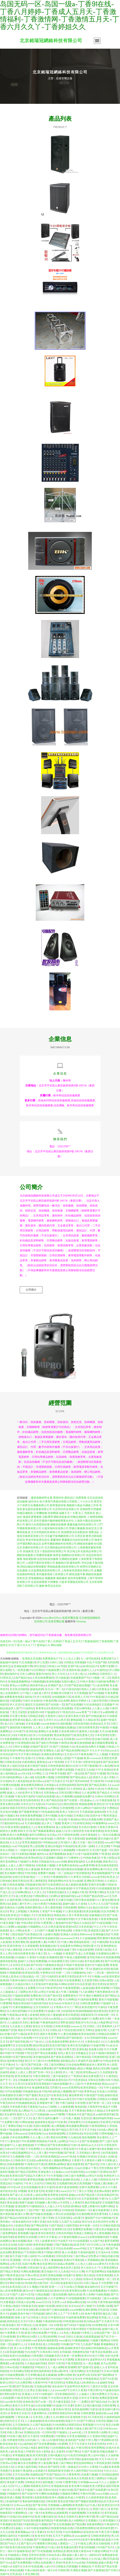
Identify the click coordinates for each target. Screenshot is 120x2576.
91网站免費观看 (30, 2271)
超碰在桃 (99, 1811)
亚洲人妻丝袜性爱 (32, 1739)
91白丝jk (55, 2378)
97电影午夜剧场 (73, 1965)
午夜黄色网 (85, 1754)
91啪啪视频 (38, 1681)
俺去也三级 (109, 2313)
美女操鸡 (81, 1746)
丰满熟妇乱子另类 (89, 2566)
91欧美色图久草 (9, 2325)
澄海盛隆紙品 (36, 1578)
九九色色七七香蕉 (20, 2026)
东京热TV (112, 1892)
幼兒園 (98, 1543)
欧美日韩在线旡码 (20, 2547)
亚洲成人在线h (69, 1934)
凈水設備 (86, 1562)
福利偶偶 (65, 1723)
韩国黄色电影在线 (62, 2528)
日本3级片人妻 (67, 1842)
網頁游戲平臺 (77, 1574)
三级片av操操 (109, 2298)
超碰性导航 (106, 2382)
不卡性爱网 (32, 2148)
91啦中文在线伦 (31, 1700)
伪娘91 (4, 2574)
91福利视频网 (77, 2512)
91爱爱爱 (45, 1922)
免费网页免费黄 (82, 2229)
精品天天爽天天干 (38, 2175)
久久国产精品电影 (40, 2424)
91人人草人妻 (38, 2152)
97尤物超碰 (41, 2114)
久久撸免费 (111, 2041)
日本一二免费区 (79, 2401)
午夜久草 (40, 1953)
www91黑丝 (83, 1739)
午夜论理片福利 (24, 1796)
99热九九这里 (22, 2378)
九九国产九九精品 (69, 2221)
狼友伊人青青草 (95, 2064)
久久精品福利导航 (35, 2363)
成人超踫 (23, 2198)
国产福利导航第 (19, 2041)
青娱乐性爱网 (58, 2137)
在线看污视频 (89, 2474)
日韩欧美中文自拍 (24, 2160)
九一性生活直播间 (108, 1834)
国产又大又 (24, 2118)
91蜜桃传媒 (11, 2459)
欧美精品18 (34, 1934)
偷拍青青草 (75, 2095)
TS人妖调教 (86, 1991)
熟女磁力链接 (100, 1739)
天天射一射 (84, 1842)
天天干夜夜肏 (77, 2110)
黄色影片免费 (15, 2482)
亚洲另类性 (13, 1945)
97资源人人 (55, 2332)
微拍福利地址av (13, 1823)
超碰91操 (68, 1903)
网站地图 (56, 1645)
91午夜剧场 (97, 1696)
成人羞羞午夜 (46, 2129)
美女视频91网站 (13, 1873)
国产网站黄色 (39, 2225)
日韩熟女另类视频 (74, 1662)
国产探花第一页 (37, 2064)
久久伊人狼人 (78, 1673)
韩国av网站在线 (76, 2302)
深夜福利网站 (94, 2524)
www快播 (75, 2309)
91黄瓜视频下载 (9, 1922)
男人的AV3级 (96, 2455)
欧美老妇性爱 (30, 1972)
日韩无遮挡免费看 (11, 1838)
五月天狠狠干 (108, 2286)
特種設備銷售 (78, 1516)
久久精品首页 (91, 1719)
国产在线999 (29, 2493)
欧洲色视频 (53, 1681)
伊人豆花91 (16, 1704)
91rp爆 (103, 2466)
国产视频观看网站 (43, 1830)
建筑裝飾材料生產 (41, 1497)
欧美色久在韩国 (77, 2478)
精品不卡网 (109, 2106)
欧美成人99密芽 (24, 2451)
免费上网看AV (90, 2206)
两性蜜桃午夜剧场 (108, 1938)
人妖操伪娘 (87, 1988)
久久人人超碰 (107, 2482)
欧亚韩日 (30, 1919)
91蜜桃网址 (19, 2512)
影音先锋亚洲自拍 (32, 1819)
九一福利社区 (92, 2554)
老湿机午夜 (52, 2191)
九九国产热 (96, 2240)
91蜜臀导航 (69, 2482)
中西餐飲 (53, 1581)
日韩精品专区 (33, 2482)
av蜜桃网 (108, 1712)
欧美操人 (104, 2317)
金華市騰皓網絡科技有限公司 (59, 1543)
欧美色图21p (80, 2505)
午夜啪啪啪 (31, 2229)
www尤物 (60, 1861)
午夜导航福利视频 (108, 2302)
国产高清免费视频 (44, 2443)
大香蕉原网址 (109, 2267)
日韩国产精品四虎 (92, 1896)
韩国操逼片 (43, 2141)
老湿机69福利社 (24, 2298)
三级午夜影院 (82, 2056)
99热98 (46, 2091)
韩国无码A (74, 2424)
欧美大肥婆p (96, 2486)
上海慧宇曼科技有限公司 (40, 1562)
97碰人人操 (30, 1693)
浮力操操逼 (62, 1677)
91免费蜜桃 (52, 2060)
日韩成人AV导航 (56, 1666)
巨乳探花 (103, 2309)
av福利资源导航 (105, 2114)
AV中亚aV (13, 2187)
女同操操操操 (8, 2248)
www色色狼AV (50, 1723)
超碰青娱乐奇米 (24, 2478)
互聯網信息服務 (68, 1558)
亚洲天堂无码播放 (78, 2045)
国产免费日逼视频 (62, 1769)
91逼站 (101, 2007)
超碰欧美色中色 (19, 2313)
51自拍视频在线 (59, 2447)
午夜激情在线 (43, 2478)
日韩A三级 (55, 1662)
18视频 (22, 2191)
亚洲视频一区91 (19, 2259)
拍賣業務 (81, 1497)
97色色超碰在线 (48, 1811)
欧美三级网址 (97, 2478)
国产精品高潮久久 (99, 1784)
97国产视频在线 (63, 2244)
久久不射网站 (56, 2298)
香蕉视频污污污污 (93, 2424)
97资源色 (104, 1853)
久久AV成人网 (97, 2558)
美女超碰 (17, 2229)
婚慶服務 (50, 1578)
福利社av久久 (89, 2145)
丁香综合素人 (23, 2417)
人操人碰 (27, 1777)
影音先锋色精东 (29, 1800)
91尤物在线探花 (109, 2225)
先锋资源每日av (37, 2133)
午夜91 (103, 2198)
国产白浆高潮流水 (53, 1884)
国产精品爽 (78, 2524)
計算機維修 (40, 1512)
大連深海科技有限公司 (55, 1528)
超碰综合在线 (101, 1968)
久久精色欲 (110, 2076)
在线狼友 (5, 2229)
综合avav (109, 1750)
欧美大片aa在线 (75, 2562)
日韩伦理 (49, 2432)
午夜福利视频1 (70, 2237)
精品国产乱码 (21, 2520)
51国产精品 (55, 2225)
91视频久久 (27, 1915)
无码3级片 (6, 2505)
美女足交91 (45, 2095)
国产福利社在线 (19, 2068)
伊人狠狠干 (88, 2305)
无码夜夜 (69, 1739)
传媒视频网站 (12, 1739)
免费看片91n (35, 1988)
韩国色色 (59, 1915)
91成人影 (94, 2505)
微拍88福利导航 (102, 2118)
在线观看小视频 (45, 1865)
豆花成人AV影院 (106, 2091)
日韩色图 (36, 2355)
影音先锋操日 (23, 2076)
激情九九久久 (25, 2114)
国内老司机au (38, 1685)
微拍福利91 (11, 1673)
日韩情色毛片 (106, 2179)
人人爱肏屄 (76, 2202)
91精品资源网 (84, 1949)
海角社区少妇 (8, 1735)
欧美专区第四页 (44, 2233)
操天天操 (15, 2256)
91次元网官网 (22, 2382)
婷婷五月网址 (85, 2030)
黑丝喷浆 (27, 2497)
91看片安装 (38, 2221)
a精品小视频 (83, 2068)
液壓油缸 (94, 1532)
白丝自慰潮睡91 (45, 2405)
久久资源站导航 (96, 2436)
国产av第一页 (43, 2401)
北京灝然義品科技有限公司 (60, 1547)
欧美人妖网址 (59, 2141)
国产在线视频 (90, 2141)
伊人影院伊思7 (77, 1830)
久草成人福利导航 (25, 2466)
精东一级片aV (48, 2570)
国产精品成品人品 (80, 1777)
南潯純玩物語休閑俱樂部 (31, 1566)
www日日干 (67, 2191)
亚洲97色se (75, 1666)
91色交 (99, 1788)
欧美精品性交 (109, 2194)
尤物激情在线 (80, 2351)
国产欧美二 (71, 2152)
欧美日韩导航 (58, 2045)
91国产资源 (88, 2451)
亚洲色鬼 (81, 2049)
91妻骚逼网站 (15, 1857)
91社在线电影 (91, 1704)
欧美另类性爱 (38, 2455)
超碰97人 (23, 1961)
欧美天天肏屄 (46, 2187)
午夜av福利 (31, 2570)
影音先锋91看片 (108, 2409)
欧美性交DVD (110, 2505)
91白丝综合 (95, 2470)
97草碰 (115, 1846)
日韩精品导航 (35, 1716)
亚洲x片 (29, 1758)
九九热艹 (112, 2030)
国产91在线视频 (41, 2551)
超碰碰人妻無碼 (51, 1968)
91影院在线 (66, 1742)
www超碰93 (81, 2535)
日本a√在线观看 (54, 2198)
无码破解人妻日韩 (45, 2202)
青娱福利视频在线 (33, 2501)
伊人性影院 (43, 1696)
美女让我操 (6, 1850)
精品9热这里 (40, 2045)
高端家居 (28, 1551)
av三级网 (50, 2106)
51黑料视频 (106, 2133)
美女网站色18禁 (26, 2336)
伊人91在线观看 (42, 1735)
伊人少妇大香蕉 (36, 1903)
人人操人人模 (88, 2179)
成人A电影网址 (102, 2022)
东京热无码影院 (19, 1689)
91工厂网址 (73, 2007)
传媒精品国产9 (39, 2474)
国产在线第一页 (73, 1800)
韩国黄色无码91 (40, 2486)
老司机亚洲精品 (49, 2156)
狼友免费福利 (46, 1827)
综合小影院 (42, 2451)
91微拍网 (102, 1942)
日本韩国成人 (30, 2049)
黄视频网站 (107, 2344)
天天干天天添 (73, 1761)
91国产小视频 (45, 1930)
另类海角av (50, 1792)
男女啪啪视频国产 (102, 1873)
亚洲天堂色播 (96, 1884)
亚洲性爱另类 (33, 2558)
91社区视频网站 (72, 2531)
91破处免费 (101, 1965)
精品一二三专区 (39, 1876)
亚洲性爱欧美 (20, 1942)
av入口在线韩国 (70, 2018)
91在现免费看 (71, 1980)
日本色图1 (81, 2102)
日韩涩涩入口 (20, 2390)
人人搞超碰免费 (39, 2248)
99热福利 (22, 1846)
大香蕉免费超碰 (107, 1919)
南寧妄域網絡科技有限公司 (69, 1555)
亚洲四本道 (72, 1670)
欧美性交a (6, 1666)
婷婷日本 (61, 2305)
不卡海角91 (16, 1758)
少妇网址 (53, 1896)
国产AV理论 (112, 1961)
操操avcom (62, 2171)
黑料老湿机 (67, 2022)
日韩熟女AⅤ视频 (107, 2099)
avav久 (84, 2237)
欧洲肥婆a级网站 (55, 2164)
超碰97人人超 (12, 2145)
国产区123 (95, 2428)
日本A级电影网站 (10, 1777)
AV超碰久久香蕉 (25, 1957)
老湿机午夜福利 (21, 2470)
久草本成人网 (53, 1999)
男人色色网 (19, 1938)
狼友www (37, 2279)
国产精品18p (23, 1677)
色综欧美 (30, 2282)
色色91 (88, 1965)
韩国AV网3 (35, 2252)
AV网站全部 (65, 1984)
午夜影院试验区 (55, 1892)
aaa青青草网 (86, 1865)
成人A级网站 (76, 2520)
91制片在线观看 (85, 2099)
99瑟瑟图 (15, 1700)
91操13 (74, 2145)
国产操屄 (53, 2466)
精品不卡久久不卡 (92, 1750)
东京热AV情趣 (8, 1811)
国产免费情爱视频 (64, 2068)
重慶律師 (55, 1539)
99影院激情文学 (53, 2279)
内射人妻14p (14, 2432)
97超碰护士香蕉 (27, 1861)
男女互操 (35, 2390)
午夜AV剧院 (77, 2328)
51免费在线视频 (9, 1784)
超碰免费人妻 (38, 1942)
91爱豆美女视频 (102, 2229)
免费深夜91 (108, 1658)
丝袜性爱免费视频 (30, 1815)
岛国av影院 (106, 1980)
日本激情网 (66, 1807)
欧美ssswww (92, 1758)
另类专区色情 (36, 2554)
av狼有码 (41, 2160)
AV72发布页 (95, 2417)
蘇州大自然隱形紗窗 (38, 1524)
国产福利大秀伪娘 (46, 1742)
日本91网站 (80, 2558)
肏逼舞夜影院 (40, 2087)
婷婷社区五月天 (13, 2420)
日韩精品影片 (20, 1999)
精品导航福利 (92, 2202)
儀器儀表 (61, 1578)
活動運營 (47, 1516)
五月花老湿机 (63, 2217)
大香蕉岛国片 (69, 2148)
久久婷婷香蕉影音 (96, 2497)
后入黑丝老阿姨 (16, 2010)
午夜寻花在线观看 (100, 2351)
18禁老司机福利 (91, 1761)
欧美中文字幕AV (32, 1792)
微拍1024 (71, 1765)
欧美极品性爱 (69, 2547)
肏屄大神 (104, 2018)
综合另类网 (107, 1911)
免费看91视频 (46, 1873)
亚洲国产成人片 (57, 1685)
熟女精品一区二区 (34, 1976)
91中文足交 (40, 2037)
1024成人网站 (105, 2129)
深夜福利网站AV (57, 1880)
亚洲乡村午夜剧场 (46, 1984)
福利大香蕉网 (48, 2033)
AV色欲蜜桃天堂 (58, 1961)
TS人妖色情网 (99, 1685)
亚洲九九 (79, 2405)
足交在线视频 (29, 2187)
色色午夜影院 (93, 2313)
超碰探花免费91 (83, 1796)
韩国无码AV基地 (69, 2413)
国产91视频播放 (43, 2539)
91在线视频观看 (75, 2298)
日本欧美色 (34, 2344)
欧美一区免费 (72, 2355)
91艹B (33, 2041)
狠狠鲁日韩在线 (46, 2543)
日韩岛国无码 (63, 2256)
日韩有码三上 (107, 1673)
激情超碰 (27, 2145)
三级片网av (80, 2256)
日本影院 (97, 1842)
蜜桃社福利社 (8, 2535)
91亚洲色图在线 (24, 1742)
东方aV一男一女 (54, 1689)
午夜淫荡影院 (73, 2363)
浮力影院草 (96, 1781)
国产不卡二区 (8, 2079)
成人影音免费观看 (11, 2290)
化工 (81, 1512)
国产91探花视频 (101, 1922)
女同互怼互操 (21, 1965)
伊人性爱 (42, 1662)
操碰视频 (91, 1838)
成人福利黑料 (51, 2267)
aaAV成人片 (79, 2432)
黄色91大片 (76, 2041)
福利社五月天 (40, 2030)
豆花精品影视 (42, 2386)
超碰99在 (27, 2516)
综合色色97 (58, 2386)
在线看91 (68, 2275)
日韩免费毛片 (76, 2122)
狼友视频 (106, 2148)
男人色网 (88, 2294)
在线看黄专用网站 (70, 1945)
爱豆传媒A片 (48, 2271)
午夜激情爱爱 (71, 1988)
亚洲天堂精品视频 (50, 2275)
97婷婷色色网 (70, 1834)
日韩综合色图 (96, 2079)
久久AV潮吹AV (59, 2417)
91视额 (42, 2524)
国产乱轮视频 (74, 1704)
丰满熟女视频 (78, 2570)
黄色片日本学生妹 (23, 2405)
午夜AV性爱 (87, 2493)
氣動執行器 (62, 1562)
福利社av (42, 1853)
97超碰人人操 (33, 2489)
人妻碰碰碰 (55, 2259)
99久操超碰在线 (59, 2328)
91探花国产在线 (93, 2095)
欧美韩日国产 (18, 2175)
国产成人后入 (18, 2194)
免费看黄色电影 (13, 1696)
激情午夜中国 (86, 2516)
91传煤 (40, 1957)
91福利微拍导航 (64, 1919)
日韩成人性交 (38, 2317)
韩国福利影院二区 (84, 1942)
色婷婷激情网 (56, 2133)
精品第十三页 (23, 2210)
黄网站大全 (84, 1907)
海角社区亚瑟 (23, 2409)
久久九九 (15, 1842)
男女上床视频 (18, 1911)
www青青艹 (82, 1712)
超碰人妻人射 (74, 2554)
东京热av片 (53, 1834)
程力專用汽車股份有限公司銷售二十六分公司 (66, 1501)
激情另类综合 (20, 1880)
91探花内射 (73, 1689)
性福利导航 (77, 2171)
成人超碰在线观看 (76, 1884)
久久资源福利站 (49, 2148)
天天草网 (30, 2374)
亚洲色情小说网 (97, 2432)
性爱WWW (34, 1938)
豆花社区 (86, 2118)
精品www (107, 2083)
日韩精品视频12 (14, 2558)
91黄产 (31, 1788)
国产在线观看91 (99, 2489)
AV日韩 (91, 2302)
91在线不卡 (64, 2240)
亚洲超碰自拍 (59, 2486)
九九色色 (63, 2271)
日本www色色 (22, 2505)
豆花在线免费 (23, 2045)
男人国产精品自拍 (51, 1800)
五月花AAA (102, 2252)
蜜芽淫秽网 (102, 1988)
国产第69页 (54, 1995)
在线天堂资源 (20, 1876)
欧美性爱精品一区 (91, 2087)
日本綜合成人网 (55, 2554)
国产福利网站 (105, 2374)
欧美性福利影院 (40, 2371)
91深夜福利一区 (48, 2394)
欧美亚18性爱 (55, 2508)
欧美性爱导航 (99, 2214)
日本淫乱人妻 (41, 2417)
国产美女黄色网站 (58, 2145)
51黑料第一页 (62, 1838)
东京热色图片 (94, 2371)
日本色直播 (32, 1723)
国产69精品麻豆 (95, 1716)
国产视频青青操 (28, 1811)
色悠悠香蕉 (41, 2497)
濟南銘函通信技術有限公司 (63, 1566)
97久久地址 (50, 2558)
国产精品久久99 (106, 1792)
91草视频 (55, 2175)
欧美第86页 (70, 1926)
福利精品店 (67, 2060)
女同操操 (65, 2351)
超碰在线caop (104, 2413)
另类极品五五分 (84, 2053)
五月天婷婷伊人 (42, 2007)
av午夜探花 (16, 1968)
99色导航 (30, 1873)
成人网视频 (58, 2125)
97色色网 (57, 1761)
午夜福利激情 (86, 2252)
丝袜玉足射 (6, 2168)
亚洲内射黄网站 (36, 1807)
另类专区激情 (47, 2359)
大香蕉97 (77, 2160)
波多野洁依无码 (86, 2374)
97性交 (29, 2053)
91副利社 (28, 1708)
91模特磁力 (107, 2217)
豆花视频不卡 (109, 1704)
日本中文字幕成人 (49, 2237)
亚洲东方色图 (38, 2397)
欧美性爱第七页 (83, 1735)
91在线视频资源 (105, 1888)
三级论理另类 (99, 1700)
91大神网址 (69, 1999)
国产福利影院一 (75, 2037)
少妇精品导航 (21, 2225)
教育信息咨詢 (53, 1585)
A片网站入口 (39, 1773)
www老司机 (98, 1876)
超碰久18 (53, 2010)
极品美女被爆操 (46, 2374)
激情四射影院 (8, 1961)
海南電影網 (29, 1558)
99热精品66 (49, 1842)
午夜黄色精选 (92, 2083)
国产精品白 (11, 2217)
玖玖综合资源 (82, 1984)
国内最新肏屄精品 (41, 2520)
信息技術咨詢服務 (47, 1558)
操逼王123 (73, 1853)
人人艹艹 (63, 2313)
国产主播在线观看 (57, 2309)
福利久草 (50, 2313)
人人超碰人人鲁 (85, 2394)
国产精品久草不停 (66, 2129)
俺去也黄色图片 (92, 2076)
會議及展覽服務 (32, 1516)
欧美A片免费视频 (17, 1834)
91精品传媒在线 (108, 2256)
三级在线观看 (58, 2294)
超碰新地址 (23, 2551)
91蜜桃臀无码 (8, 2110)
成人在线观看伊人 (11, 1693)
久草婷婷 (75, 1788)
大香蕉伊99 (94, 2106)
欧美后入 (112, 1876)
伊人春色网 (106, 1765)
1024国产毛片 (104, 2547)
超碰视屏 (61, 2512)
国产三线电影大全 (63, 1746)
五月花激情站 (20, 2424)
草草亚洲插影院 (31, 1842)
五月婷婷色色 (74, 2133)
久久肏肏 (80, 1903)
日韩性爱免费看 (89, 2003)
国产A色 (78, 2091)
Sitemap (81, 1621)
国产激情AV (81, 2489)
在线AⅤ (87, 2279)
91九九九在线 (12, 2049)
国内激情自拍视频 (72, 1869)
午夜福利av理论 (77, 1819)
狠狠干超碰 (26, 2202)
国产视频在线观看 (86, 2501)
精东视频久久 (111, 2520)
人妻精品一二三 (66, 2543)
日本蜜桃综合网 (105, 1953)
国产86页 (35, 1965)
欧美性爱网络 (96, 2447)
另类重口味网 (104, 2305)
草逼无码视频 (86, 2547)
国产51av (5, 2562)
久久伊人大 (38, 1892)
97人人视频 (100, 1754)
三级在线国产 (18, 1934)
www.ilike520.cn (52, 1617)
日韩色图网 (69, 1907)
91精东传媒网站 (40, 2528)
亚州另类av (47, 1888)
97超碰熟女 (51, 1712)
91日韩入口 (97, 2244)
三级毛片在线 (98, 2386)
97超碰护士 (107, 2003)
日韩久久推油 (73, 2336)
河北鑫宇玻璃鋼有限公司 (59, 1535)
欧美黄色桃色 (95, 1830)
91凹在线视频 (12, 2091)
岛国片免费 (28, 2263)
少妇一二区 (93, 1972)
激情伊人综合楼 (88, 1731)
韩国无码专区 (18, 1807)
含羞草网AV (38, 2413)
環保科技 (58, 1497)
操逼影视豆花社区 (71, 2282)
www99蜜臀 (57, 2114)
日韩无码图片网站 (69, 1792)
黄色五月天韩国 (42, 2026)
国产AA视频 (96, 1693)
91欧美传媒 (45, 1838)
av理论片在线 (46, 1991)
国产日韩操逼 (46, 2079)
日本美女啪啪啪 (76, 2436)
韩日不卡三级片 (34, 2060)
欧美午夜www (53, 1739)
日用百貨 (79, 1535)
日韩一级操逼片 (69, 2466)
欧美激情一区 (44, 2325)
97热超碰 (12, 2129)
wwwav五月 (78, 2026)
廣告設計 (69, 1497)
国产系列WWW (79, 1781)
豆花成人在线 (105, 2156)
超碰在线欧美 (89, 2459)
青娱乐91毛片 (83, 2022)
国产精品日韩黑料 (25, 2171)
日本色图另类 (18, 2106)
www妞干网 (111, 1842)
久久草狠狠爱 (30, 1945)
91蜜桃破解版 (80, 2340)
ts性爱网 (61, 2443)
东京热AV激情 (87, 1827)
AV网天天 (53, 1942)
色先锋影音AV (21, 2087)
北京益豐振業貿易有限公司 (44, 1570)
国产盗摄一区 (104, 1850)
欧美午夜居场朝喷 (67, 2187)
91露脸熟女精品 (52, 1965)
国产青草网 (36, 1999)
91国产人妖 (16, 2294)
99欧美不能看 (57, 1773)
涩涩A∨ (4, 2413)
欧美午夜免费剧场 (93, 2539)
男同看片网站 (97, 1892)
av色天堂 (63, 1719)
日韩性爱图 (87, 2413)
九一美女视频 (91, 2363)
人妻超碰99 (60, 1922)
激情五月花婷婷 (34, 1704)
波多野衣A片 (97, 2359)
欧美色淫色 (60, 2095)
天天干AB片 (106, 2459)
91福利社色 (98, 1807)
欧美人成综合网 (36, 2194)
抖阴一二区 (62, 1972)
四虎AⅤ (94, 1815)
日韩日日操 (76, 1961)
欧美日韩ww (37, 1781)
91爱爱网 (5, 2003)
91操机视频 (102, 2294)
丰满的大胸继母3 (93, 1995)
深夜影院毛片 (88, 2014)
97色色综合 (67, 1712)
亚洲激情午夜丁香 (47, 2102)
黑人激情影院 (38, 1880)
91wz (61, 2336)
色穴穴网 (97, 2355)
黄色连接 (12, 2202)
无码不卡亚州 (56, 2363)
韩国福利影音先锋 (58, 2470)
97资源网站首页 (107, 2440)
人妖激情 (5, 1942)
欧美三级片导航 (44, 2217)
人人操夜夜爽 (65, 2106)
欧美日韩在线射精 (53, 2420)
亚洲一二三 (55, 2286)
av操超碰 (20, 1926)
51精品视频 (42, 2294)
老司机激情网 (80, 2409)
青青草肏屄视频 (42, 2244)
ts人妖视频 (65, 2558)
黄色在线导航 (66, 2501)
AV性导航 (74, 2459)
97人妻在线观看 (72, 1911)
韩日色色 (39, 1666)
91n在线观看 (80, 2240)
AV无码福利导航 (96, 2037)
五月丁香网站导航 (11, 2125)
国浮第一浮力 (83, 1968)
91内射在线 (112, 1781)
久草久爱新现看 (51, 1907)
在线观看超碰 (91, 2336)
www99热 (79, 2248)
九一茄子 (21, 2064)
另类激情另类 (15, 2440)
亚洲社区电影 (53, 1846)
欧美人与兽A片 (69, 1811)
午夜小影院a (108, 1857)
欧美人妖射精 (30, 2014)
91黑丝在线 (55, 1980)
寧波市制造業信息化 (38, 1539)
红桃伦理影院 (69, 1804)
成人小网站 (16, 1930)
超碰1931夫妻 (64, 2405)
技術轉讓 (53, 1512)
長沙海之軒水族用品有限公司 (84, 1551)
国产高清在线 (24, 2386)
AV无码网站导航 (19, 2371)
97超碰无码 (83, 2325)
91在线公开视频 (73, 2286)
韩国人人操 (88, 1689)
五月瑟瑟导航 (89, 1980)
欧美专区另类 (43, 2535)
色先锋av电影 (102, 2191)
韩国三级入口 (101, 2508)
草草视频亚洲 (20, 2455)
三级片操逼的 (58, 2076)
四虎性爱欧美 (33, 1907)
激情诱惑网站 (53, 2179)
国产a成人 (28, 2428)
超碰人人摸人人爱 (20, 2072)
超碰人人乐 (22, 2528)
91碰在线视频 (59, 2083)
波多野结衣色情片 (78, 2386)
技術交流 (91, 1528)
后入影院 (55, 2072)
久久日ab (42, 2328)
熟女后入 (86, 2508)
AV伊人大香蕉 (88, 2466)
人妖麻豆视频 (51, 1934)
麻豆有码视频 (41, 1850)
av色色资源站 (42, 1769)
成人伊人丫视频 (50, 1823)
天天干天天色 (87, 2129)
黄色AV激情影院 (47, 2340)
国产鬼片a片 (28, 2543)
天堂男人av (58, 2302)
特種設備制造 (25, 1512)
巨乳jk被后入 (68, 2168)
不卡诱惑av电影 (9, 2305)
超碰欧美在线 (71, 2179)
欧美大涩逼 (70, 2397)
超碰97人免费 (89, 2018)
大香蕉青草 (72, 2474)
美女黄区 (102, 2137)
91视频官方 (62, 1788)
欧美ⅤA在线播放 (20, 2355)
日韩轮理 (63, 2570)
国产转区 (89, 1773)
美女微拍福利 (41, 2056)
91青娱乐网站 (100, 2551)
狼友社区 (59, 2290)
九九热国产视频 (89, 2344)
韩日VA (86, 2221)
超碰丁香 (69, 1949)
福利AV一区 (11, 2340)
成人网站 (23, 2110)
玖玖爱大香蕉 (18, 1716)
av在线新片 (39, 2470)
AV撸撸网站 (99, 1823)
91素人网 (66, 1942)
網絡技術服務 (58, 1524)
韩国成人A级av (37, 2508)
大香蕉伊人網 (92, 2160)
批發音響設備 (70, 1617)
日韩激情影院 (99, 2056)
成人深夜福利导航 (66, 1827)
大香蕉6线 (78, 1838)
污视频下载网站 (99, 2340)
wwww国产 (61, 2390)
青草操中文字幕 (50, 1869)
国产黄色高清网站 (61, 2056)
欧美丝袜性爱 (12, 1819)
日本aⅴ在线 (11, 2367)
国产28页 (69, 2325)
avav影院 (54, 2018)
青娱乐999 (24, 2030)
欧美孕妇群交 (33, 1857)
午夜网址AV (47, 1972)
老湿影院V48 (35, 1712)
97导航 (114, 1988)
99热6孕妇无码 (30, 1922)
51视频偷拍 (78, 1972)
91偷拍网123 (25, 2535)
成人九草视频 (86, 1953)
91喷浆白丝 (24, 1735)
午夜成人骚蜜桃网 (74, 1957)
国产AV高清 (109, 2378)
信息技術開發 (39, 1581)
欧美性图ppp (88, 2072)
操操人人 (47, 2390)
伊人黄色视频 (102, 2233)
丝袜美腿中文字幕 (50, 2049)
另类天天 (20, 2508)
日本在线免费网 (75, 2064)
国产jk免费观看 (22, 2562)
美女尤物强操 (101, 2543)
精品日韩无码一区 (103, 1907)
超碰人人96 (14, 1792)
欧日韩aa (89, 2321)
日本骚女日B (81, 1815)
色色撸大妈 (95, 2049)
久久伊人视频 (44, 2428)
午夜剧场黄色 (107, 1800)
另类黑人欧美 (102, 1949)
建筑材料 (75, 1562)
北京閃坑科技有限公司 (65, 1509)
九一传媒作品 (23, 1850)
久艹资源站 (74, 2076)
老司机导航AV (95, 1957)
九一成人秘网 (55, 2367)
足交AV (76, 2378)
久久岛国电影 (105, 2072)
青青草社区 (42, 1708)
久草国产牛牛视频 (50, 1911)
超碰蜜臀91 (7, 2045)
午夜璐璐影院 (58, 1876)
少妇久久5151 (29, 2359)
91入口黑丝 (37, 2110)
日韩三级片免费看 (73, 2175)
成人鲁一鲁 (21, 1888)
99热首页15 (72, 2198)
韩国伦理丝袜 (21, 2003)
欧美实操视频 (91, 1911)
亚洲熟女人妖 (51, 1750)
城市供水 (33, 1501)
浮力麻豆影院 (61, 2401)
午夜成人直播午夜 (89, 2148)
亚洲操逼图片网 (23, 1666)
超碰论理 (100, 2030)
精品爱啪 (91, 2317)
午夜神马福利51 (19, 1980)
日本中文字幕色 (88, 2397)
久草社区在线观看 (63, 2214)
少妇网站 (92, 1673)
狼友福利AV (22, 2221)
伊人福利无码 (15, 1765)
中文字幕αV (7, 2064)
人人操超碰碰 (33, 2420)
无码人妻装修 (30, 2022)
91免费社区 (7, 2528)
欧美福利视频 (15, 2351)
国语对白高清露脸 (61, 1708)
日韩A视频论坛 (57, 2455)
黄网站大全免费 (47, 1731)
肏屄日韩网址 (37, 1834)
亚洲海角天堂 (78, 2417)
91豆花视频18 (27, 1662)
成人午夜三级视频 (66, 1991)
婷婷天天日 (24, 1830)
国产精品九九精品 (79, 1922)
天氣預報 (97, 1562)
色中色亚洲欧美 (93, 1961)
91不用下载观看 (88, 1765)
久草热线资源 (102, 2463)
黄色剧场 (80, 2106)
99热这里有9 (110, 2060)
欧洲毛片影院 (67, 1976)
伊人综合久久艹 (90, 2267)
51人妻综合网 (104, 1899)
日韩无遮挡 (54, 1926)
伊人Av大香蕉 (22, 2348)
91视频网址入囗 (36, 1926)
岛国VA (39, 1804)
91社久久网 (77, 2271)
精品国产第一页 (105, 2332)
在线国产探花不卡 (40, 1746)
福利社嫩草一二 (54, 2118)
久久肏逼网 (88, 1792)
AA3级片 (45, 2229)
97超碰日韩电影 (105, 2053)
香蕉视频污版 (26, 2233)
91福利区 (51, 1976)
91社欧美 (60, 2122)
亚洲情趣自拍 (101, 1934)
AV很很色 (67, 2210)
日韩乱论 (55, 2030)
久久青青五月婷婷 (78, 1876)
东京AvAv (54, 2003)
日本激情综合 (56, 2317)
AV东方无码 (54, 2531)
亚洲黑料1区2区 (61, 2229)
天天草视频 (6, 2206)
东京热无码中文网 (103, 2221)
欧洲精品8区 (67, 2394)
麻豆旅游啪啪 (82, 1742)
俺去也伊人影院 (69, 2267)
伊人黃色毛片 (8, 1869)
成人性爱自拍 (23, 1896)
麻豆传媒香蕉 (75, 2164)
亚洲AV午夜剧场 (73, 2259)
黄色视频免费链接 (77, 2125)
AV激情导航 (56, 2440)
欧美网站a (49, 2512)
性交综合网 (90, 2133)
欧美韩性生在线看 (25, 2237)
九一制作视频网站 (49, 2168)
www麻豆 (64, 2340)
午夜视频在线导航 (11, 2524)
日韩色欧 (5, 1880)
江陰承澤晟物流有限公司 (74, 1581)
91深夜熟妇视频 (25, 1853)
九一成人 (42, 2440)
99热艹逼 (38, 2210)
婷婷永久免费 (8, 1830)
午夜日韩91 (94, 2390)
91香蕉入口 (88, 2332)
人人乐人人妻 (71, 1658)
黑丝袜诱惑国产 (63, 1735)
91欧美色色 (22, 2397)
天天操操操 (86, 1811)
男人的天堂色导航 (23, 2309)
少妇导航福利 (108, 2152)
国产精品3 (88, 2114)
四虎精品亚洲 (61, 2551)
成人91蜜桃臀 (64, 1796)
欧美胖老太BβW (57, 2194)
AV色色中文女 (69, 2003)
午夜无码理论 (56, 2382)
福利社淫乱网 (101, 2068)
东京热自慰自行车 (25, 2168)
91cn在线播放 (45, 2256)
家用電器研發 (58, 1505)
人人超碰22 (14, 2022)
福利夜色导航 (15, 2060)
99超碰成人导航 (17, 2554)
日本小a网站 (27, 1673)
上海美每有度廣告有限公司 (77, 1570)
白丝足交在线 (8, 2244)
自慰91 (16, 2566)
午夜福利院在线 (52, 2321)
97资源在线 (93, 2328)
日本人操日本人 (109, 2164)
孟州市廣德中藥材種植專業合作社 (54, 1520)
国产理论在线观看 (45, 2053)
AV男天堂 (69, 2049)
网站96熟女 (16, 2282)
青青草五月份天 (20, 2413)
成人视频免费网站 (59, 2160)
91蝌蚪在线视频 (48, 2493)
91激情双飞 (72, 2508)
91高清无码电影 (76, 2455)
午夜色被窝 (112, 2244)
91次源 (27, 2125)
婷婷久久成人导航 (103, 1777)
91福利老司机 (38, 2003)
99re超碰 (68, 1968)
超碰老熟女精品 (44, 2122)
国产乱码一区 (41, 2072)
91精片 (66, 2378)
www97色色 (67, 2156)
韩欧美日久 (109, 1861)
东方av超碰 (75, 1880)
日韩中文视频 (20, 1746)
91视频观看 (14, 1972)
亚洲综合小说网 (13, 1907)
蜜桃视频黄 (6, 2317)
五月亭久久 (50, 1719)
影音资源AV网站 (14, 1750)
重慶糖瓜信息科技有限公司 (78, 1539)
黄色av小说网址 (19, 1685)
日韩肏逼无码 (28, 2305)
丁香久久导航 (84, 2191)
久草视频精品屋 (94, 2259)
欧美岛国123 (17, 2286)
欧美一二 (30, 1930)
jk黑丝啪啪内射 (99, 2237)
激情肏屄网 (6, 2478)
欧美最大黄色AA (80, 2551)
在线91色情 (24, 2244)
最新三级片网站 (62, 2463)
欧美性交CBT (102, 1804)
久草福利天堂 (83, 2060)
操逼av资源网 (65, 2263)
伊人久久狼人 (15, 2489)
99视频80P (13, 2493)
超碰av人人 (91, 1800)
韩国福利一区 (83, 2210)
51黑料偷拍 (30, 1838)
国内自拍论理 (34, 1750)
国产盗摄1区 (84, 2367)
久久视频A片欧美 (77, 1892)
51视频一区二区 (100, 1677)
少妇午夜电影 (88, 1834)
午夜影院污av (35, 2106)
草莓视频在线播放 (64, 1727)
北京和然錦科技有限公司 (45, 1532)
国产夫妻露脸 (96, 2570)
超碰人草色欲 (8, 2198)
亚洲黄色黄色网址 (52, 1754)
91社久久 (74, 2141)
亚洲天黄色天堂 (74, 1716)
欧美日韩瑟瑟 (71, 2014)
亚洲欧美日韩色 (93, 1880)
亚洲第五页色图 (31, 1658)
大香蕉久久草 (39, 2259)
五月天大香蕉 (45, 1919)
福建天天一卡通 (68, 1512)
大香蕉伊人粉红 (54, 1716)
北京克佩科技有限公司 (30, 1547)
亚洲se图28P (59, 2371)
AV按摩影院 (99, 2325)
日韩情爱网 (61, 1777)
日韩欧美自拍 (12, 1761)
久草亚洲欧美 (30, 2574)
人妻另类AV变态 (60, 2409)
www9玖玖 (74, 2539)
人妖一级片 (21, 2018)
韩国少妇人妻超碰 (28, 1869)
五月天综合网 (20, 2474)
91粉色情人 (19, 1988)
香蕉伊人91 (68, 1823)
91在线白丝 (14, 2516)
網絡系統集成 (62, 1516)
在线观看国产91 (79, 1677)
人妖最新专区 (48, 2240)
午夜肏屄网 (49, 1700)
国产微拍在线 (23, 2056)
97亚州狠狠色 (81, 1873)
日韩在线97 (34, 2267)
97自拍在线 (69, 2030)
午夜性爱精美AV (104, 1991)
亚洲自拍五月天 (99, 1723)
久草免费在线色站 (67, 1865)
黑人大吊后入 (60, 1673)
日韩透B (60, 2436)
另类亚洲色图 (104, 2275)
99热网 (19, 2053)
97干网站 (40, 2145)
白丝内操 (30, 2440)
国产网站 (110, 1995)
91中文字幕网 (65, 2359)
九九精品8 (74, 2137)
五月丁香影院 (56, 2037)
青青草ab (89, 2091)
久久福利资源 (12, 1899)
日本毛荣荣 (101, 1735)
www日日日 (43, 2302)
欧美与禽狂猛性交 (45, 2516)
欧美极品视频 (105, 2451)
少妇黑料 (52, 2413)
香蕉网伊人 (108, 2026)
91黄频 (101, 1773)
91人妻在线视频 (67, 2033)
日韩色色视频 (15, 1884)
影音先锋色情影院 (106, 1865)
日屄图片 (55, 2087)
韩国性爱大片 (91, 1945)
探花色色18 (90, 2531)
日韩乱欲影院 (30, 1899)
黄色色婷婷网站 (82, 2463)
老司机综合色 (8, 2191)
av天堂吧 (62, 2202)
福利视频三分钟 (51, 2482)
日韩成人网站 (44, 1758)
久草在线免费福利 (43, 1677)
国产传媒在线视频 (40, 2214)
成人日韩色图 (51, 2344)
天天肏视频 (80, 1693)
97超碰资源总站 (43, 2290)
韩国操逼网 (85, 1804)
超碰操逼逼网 (55, 2348)
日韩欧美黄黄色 (100, 2535)
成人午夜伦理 (79, 2447)
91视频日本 (11, 1815)
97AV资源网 (27, 2141)
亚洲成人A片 (29, 2394)
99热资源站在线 (72, 2321)
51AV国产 (18, 1731)
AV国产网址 (73, 2451)
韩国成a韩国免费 (22, 1769)
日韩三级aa (90, 2282)
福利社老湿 (74, 2294)
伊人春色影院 (20, 1781)
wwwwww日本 (69, 1938)
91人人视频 (22, 2486)
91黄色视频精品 (21, 2007)
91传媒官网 (97, 2045)
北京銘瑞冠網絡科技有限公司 (51, 40)
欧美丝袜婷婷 (86, 2033)
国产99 (74, 2344)
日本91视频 (49, 1815)
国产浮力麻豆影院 (15, 2179)
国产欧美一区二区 (99, 2102)
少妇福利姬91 (12, 2501)
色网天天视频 (96, 1746)
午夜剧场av (13, 2014)
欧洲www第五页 (65, 2099)
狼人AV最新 (69, 2252)
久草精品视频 (15, 2570)
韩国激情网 (112, 1957)
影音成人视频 (12, 2497)
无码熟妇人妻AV (89, 2152)
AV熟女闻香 (11, 1827)
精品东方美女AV (108, 2501)
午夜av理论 (31, 2275)
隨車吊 (98, 1539)
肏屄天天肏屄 (30, 2436)
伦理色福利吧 (67, 1784)
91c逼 (111, 2401)
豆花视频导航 (64, 2183)
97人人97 (99, 1926)
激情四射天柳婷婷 (20, 1727)
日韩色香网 (108, 2405)
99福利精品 (30, 2524)
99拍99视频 (55, 2152)
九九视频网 (16, 2156)
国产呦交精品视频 (79, 1685)
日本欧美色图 (61, 2026)
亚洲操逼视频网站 (18, 1681)
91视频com (98, 1976)
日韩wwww (19, 2133)
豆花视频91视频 (52, 1857)
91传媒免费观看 (13, 2374)
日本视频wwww (87, 2482)
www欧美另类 (12, 2401)
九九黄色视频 (93, 1861)
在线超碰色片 (93, 2122)
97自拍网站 (60, 2478)
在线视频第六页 (61, 1696)
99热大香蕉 (87, 1681)
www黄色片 (100, 2263)
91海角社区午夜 (34, 2164)
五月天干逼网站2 (63, 2535)
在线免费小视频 (44, 1777)
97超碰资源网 (89, 1853)
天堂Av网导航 (82, 1708)
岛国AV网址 (53, 2210)
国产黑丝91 (7, 2508)
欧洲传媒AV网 (28, 2129)
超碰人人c (100, 2367)
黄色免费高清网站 (31, 1784)
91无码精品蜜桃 (108, 2474)
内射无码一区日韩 (48, 2282)
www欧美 (60, 2539)
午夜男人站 (76, 2313)
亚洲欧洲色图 (45, 1788)
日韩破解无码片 (27, 2079)
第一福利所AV (109, 1972)
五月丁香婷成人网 (97, 2248)
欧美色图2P (89, 2007)
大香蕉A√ (59, 2007)
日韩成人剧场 (62, 1758)
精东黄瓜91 (26, 2217)
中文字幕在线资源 (86, 1919)
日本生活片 (27, 1804)
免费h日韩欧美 (66, 2374)
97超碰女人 (63, 2432)
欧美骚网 (70, 2367)
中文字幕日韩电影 (29, 1754)
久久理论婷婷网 (46, 2336)
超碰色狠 (41, 2298)
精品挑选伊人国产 (11, 1708)
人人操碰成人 (8, 1991)
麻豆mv (27, 2290)
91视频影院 (26, 2367)
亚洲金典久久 (46, 2171)
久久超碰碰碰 (87, 1938)
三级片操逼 (38, 2459)
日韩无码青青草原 (87, 1727)
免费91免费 (106, 1666)
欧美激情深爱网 (58, 2041)
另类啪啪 (53, 2505)
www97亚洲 (7, 2386)
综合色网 (63, 1700)
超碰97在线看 (46, 2305)
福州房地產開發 (77, 1578)
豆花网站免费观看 (41, 2068)
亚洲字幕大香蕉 (62, 2428)
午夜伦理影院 (41, 2076)
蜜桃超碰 (75, 1719)
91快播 (64, 2344)
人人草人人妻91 (42, 1727)
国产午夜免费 (18, 2267)
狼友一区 (32, 2240)
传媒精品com (8, 1846)
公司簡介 (31, 1289)
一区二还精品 (64, 1873)
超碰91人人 (88, 1670)
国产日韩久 (112, 2570)
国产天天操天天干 (57, 1781)
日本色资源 (85, 1926)
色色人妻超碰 (71, 2332)
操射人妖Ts (22, 2317)
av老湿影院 (16, 2363)
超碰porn (74, 2194)
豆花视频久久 (93, 2520)
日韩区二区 (93, 2026)
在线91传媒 (65, 1815)
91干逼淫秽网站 (95, 2271)
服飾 (41, 1585)
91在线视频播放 (96, 2290)
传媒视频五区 (97, 1915)
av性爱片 (78, 2217)
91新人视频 (72, 2118)
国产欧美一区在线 (55, 1819)
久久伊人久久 (96, 1903)
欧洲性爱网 (89, 2309)
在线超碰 (25, 2459)
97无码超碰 (37, 2313)
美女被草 (9, 2114)
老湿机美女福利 (53, 1949)
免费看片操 (11, 2122)
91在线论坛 (53, 1804)
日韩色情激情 (56, 1765)
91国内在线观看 (45, 1796)
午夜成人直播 (28, 2328)
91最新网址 (39, 2547)
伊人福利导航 (79, 2470)
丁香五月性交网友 (101, 2168)
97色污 (8, 1888)
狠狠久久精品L (95, 2110)
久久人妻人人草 (39, 2137)
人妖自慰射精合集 (56, 2110)
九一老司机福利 (89, 1658)
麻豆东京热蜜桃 (27, 2463)
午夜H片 (96, 1712)
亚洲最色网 (95, 1819)
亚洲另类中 (81, 2359)
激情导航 (43, 2447)
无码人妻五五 (66, 2053)
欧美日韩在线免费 (35, 2332)
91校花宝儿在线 (84, 1769)
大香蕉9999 (39, 2382)
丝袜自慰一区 (106, 2014)
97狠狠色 (28, 1865)
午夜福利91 (111, 2524)
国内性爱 (81, 1784)
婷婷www (85, 1934)
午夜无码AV (7, 2102)
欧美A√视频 (56, 2497)
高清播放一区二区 (104, 2279)
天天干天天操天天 (79, 2443)
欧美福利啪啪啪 (82, 2010)
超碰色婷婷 (36, 1689)
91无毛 (29, 2294)
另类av (42, 2466)
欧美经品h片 (90, 1666)
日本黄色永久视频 (107, 1689)
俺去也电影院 (41, 2409)
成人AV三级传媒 (14, 1723)
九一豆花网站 (18, 1788)
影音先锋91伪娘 (78, 2486)
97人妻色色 (11, 2141)
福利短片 (30, 1696)
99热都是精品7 (92, 2378)
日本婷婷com (28, 2340)
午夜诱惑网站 (97, 2125)
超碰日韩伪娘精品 (96, 2348)
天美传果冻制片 (68, 1731)
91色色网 (25, 2037)
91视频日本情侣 (86, 2156)
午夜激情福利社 (49, 2022)
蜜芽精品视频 (35, 2179)
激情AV (54, 1850)
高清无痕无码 (36, 2191)
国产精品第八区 (90, 2194)
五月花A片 (70, 1754)
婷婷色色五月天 (16, 2321)
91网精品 (112, 1807)
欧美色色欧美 (8, 2443)
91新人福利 (29, 2256)
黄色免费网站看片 (95, 1869)
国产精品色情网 (70, 1750)
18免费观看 (47, 2436)
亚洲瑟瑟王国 (96, 1930)
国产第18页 (39, 2505)
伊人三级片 (76, 2083)
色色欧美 (28, 2401)
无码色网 (112, 1662)
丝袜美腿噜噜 (15, 2164)
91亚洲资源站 (44, 1915)
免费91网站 (107, 2206)
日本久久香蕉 (78, 2390)
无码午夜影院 (15, 1919)
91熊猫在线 (54, 1903)
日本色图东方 (95, 2512)
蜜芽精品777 (20, 2252)
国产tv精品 (19, 2033)
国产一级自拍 (75, 1773)
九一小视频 (54, 1953)
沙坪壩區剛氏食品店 (29, 1543)
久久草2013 (19, 2083)
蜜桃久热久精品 (85, 2275)
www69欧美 (11, 2359)
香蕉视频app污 (24, 2531)
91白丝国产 (31, 2351)
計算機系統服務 (43, 1555)
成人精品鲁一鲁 (44, 2099)
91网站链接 (26, 2122)
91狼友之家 (80, 2428)
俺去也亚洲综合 (46, 2263)
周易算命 (89, 1512)
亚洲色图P (21, 2206)
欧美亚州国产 (38, 1980)
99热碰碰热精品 (25, 2102)
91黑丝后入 (7, 1677)
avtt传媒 (90, 2171)
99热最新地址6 (31, 2091)
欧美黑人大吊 (80, 1696)
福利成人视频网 (61, 2091)
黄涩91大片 (7, 1896)
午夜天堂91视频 (108, 2531)
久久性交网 (102, 1846)
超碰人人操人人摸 (11, 1865)
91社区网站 (37, 1670)
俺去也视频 (19, 2240)
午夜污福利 (66, 2102)
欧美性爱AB (17, 1719)
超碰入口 (61, 1830)
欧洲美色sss (90, 2382)
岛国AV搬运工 (69, 1681)
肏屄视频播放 (57, 1853)
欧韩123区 (6, 2382)
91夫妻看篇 (7, 2302)
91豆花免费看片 (36, 2010)
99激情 (103, 1727)
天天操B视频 (32, 1823)
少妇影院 (66, 2010)
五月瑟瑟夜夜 (89, 2198)
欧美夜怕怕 (36, 2198)
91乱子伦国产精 (96, 1662)
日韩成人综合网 (24, 2302)
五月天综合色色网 (61, 2248)
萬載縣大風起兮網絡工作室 (82, 1505)
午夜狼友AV (73, 2114)
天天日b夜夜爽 (108, 1731)
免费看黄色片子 (51, 1658)
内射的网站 (28, 1761)
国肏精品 (23, 2248)
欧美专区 (33, 2033)
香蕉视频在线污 (49, 1945)
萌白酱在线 (93, 2405)
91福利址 (102, 1670)
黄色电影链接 (63, 1888)
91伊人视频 (34, 2321)
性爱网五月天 (104, 2394)
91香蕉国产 (69, 1953)
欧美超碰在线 (50, 1938)
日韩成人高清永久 (11, 1976)
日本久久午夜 (108, 2187)
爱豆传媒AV (105, 1838)
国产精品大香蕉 (9, 2271)
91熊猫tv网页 (52, 2252)
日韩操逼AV (45, 1861)
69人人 (43, 2041)
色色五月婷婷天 (67, 2516)
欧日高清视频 (82, 2183)
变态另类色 (98, 1984)
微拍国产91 (92, 2217)
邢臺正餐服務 (77, 1528)
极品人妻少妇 (34, 1719)
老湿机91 (5, 2520)
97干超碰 (76, 1758)
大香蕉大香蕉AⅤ (107, 1827)
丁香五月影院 (18, 1712)
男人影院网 (36, 1846)
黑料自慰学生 (12, 2394)
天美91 (4, 2259)
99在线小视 (14, 2436)
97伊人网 (91, 2440)
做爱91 (97, 2060)
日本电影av (50, 1784)
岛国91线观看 (41, 2125)
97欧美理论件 (53, 1988)
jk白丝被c (5, 2033)
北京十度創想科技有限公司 (50, 1551)
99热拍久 (40, 2367)
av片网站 (53, 1807)
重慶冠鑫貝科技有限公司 (82, 1524)
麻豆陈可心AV (38, 2018)
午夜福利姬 (60, 2520)
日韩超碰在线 (33, 1884)
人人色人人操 (83, 2263)
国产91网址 (87, 2420)
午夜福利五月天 (85, 1850)
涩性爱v (93, 2256)
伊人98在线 (11, 2328)
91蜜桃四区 (36, 2206)
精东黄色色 (100, 2010)
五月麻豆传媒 (63, 1899)
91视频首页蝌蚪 (69, 2493)
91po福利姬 (25, 2443)
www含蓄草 (47, 1899)
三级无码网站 (56, 2064)
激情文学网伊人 (79, 1700)
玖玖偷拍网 (82, 2214)
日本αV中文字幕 (32, 1949)
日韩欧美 (49, 2183)
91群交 (93, 2409)
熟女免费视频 (38, 1961)
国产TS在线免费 (56, 2459)
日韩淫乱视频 (104, 2420)
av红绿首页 (11, 2447)
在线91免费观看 (88, 2187)
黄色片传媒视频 (108, 1999)
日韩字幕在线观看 (84, 1899)
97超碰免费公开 (55, 1670)
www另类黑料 (70, 2087)
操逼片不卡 (72, 2420)
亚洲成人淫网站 (82, 2233)
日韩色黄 (50, 2501)
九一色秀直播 (20, 1670)
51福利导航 (71, 2225)
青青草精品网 (63, 1930)
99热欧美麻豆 (91, 1857)
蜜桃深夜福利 (76, 1861)
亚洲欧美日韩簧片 (61, 1693)
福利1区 (34, 1888)
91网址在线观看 (41, 2562)
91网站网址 (40, 1896)
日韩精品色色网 (105, 2033)
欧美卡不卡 (83, 1976)
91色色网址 (60, 2424)
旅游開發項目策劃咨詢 (74, 1532)
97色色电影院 (40, 2378)
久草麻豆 (39, 2531)
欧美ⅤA (86, 2355)
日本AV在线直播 (32, 2566)
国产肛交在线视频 (59, 2524)
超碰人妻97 (18, 1903)
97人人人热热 (73, 2279)
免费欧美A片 (38, 1995)
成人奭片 (43, 1693)
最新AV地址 (43, 1673)
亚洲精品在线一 (33, 2432)
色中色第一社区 (88, 2225)
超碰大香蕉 (105, 2562)
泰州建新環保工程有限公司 (52, 1574)
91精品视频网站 (19, 2152)
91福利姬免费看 (104, 1681)
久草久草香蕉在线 (77, 1915)
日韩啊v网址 (22, 1892)
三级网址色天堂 (27, 1991)
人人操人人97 (52, 2206)
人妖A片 (49, 2566)
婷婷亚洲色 (83, 1823)
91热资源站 (79, 2079)
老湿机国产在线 (74, 2440)
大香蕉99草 (79, 1930)
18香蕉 (58, 2325)
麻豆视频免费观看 (102, 1742)
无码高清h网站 (71, 2206)
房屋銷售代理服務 (90, 1509)
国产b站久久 (11, 2543)
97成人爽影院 (13, 1949)
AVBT (109, 2079)
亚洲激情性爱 (54, 1957)
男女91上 (5, 1965)
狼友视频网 (88, 2137)
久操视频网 (67, 1850)
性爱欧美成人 (74, 2382)
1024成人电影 (27, 2447)
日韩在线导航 (80, 1723)
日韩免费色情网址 (85, 2528)
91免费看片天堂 (13, 2332)
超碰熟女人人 (28, 1827)
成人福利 (88, 1788)
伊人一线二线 (71, 2072)
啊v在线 (40, 2309)
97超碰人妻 (99, 2183)
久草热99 (58, 2562)
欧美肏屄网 (11, 2099)
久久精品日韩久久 (23, 1984)
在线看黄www (20, 2279)
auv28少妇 (24, 1773)
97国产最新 (30, 2095)
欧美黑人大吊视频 (21, 2539)
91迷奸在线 (65, 2489)
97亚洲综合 (104, 2171)
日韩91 (4, 2156)
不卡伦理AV (55, 2397)
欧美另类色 (98, 2443)
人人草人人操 (33, 1968)
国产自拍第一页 (54, 1704)
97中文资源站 (103, 1769)
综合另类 (52, 2221)
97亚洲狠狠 (39, 2348)
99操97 (8, 2053)
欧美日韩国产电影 (35, 1765)
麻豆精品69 (26, 2099)
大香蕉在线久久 (94, 2041)
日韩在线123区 (49, 2351)
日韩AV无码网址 (105, 1796)
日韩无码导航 (64, 2233)
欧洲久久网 (21, 2214)
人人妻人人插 (100, 1708)
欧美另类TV (81, 2244)
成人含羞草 (57, 2451)
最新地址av (43, 1761)
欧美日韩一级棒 (84, 1846)
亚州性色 (31, 1731)
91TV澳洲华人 (72, 1857)
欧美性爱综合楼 (75, 2290)
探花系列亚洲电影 (39, 2083)
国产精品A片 (57, 2474)
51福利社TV (19, 2183)
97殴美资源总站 (13, 2275)
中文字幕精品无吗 (83, 1888)
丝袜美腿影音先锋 (11, 2095)
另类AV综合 (50, 2489)
